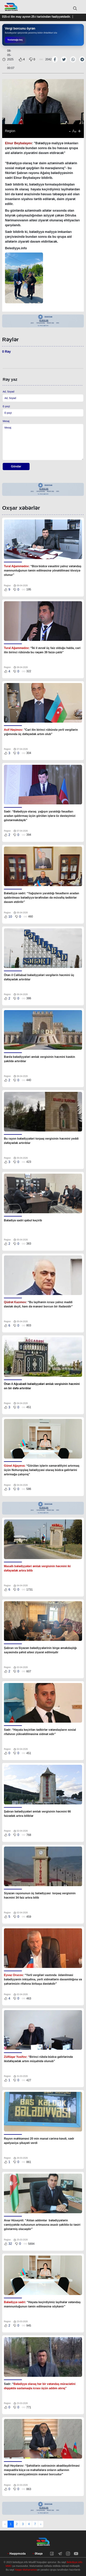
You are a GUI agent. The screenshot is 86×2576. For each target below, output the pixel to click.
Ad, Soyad (8, 391)
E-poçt (6, 406)
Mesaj (6, 421)
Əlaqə (38, 2553)
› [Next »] (40, 2524)
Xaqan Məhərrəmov (26, 2569)
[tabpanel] (43, 320)
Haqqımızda (17, 2553)
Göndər (16, 466)
